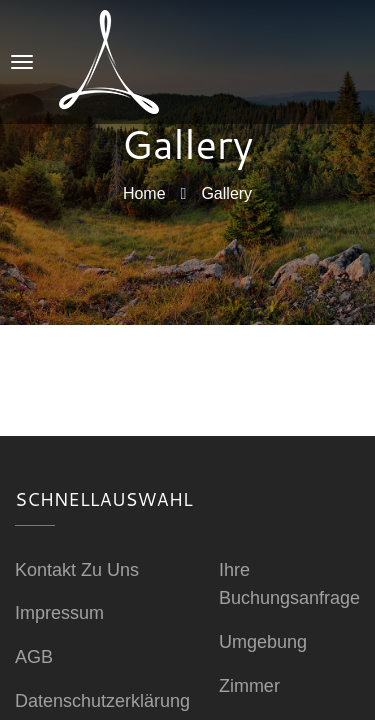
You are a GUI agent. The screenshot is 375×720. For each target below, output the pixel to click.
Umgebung (263, 642)
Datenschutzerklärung (102, 701)
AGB (34, 657)
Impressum (59, 613)
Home (144, 192)
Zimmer (249, 686)
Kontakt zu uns (77, 570)
